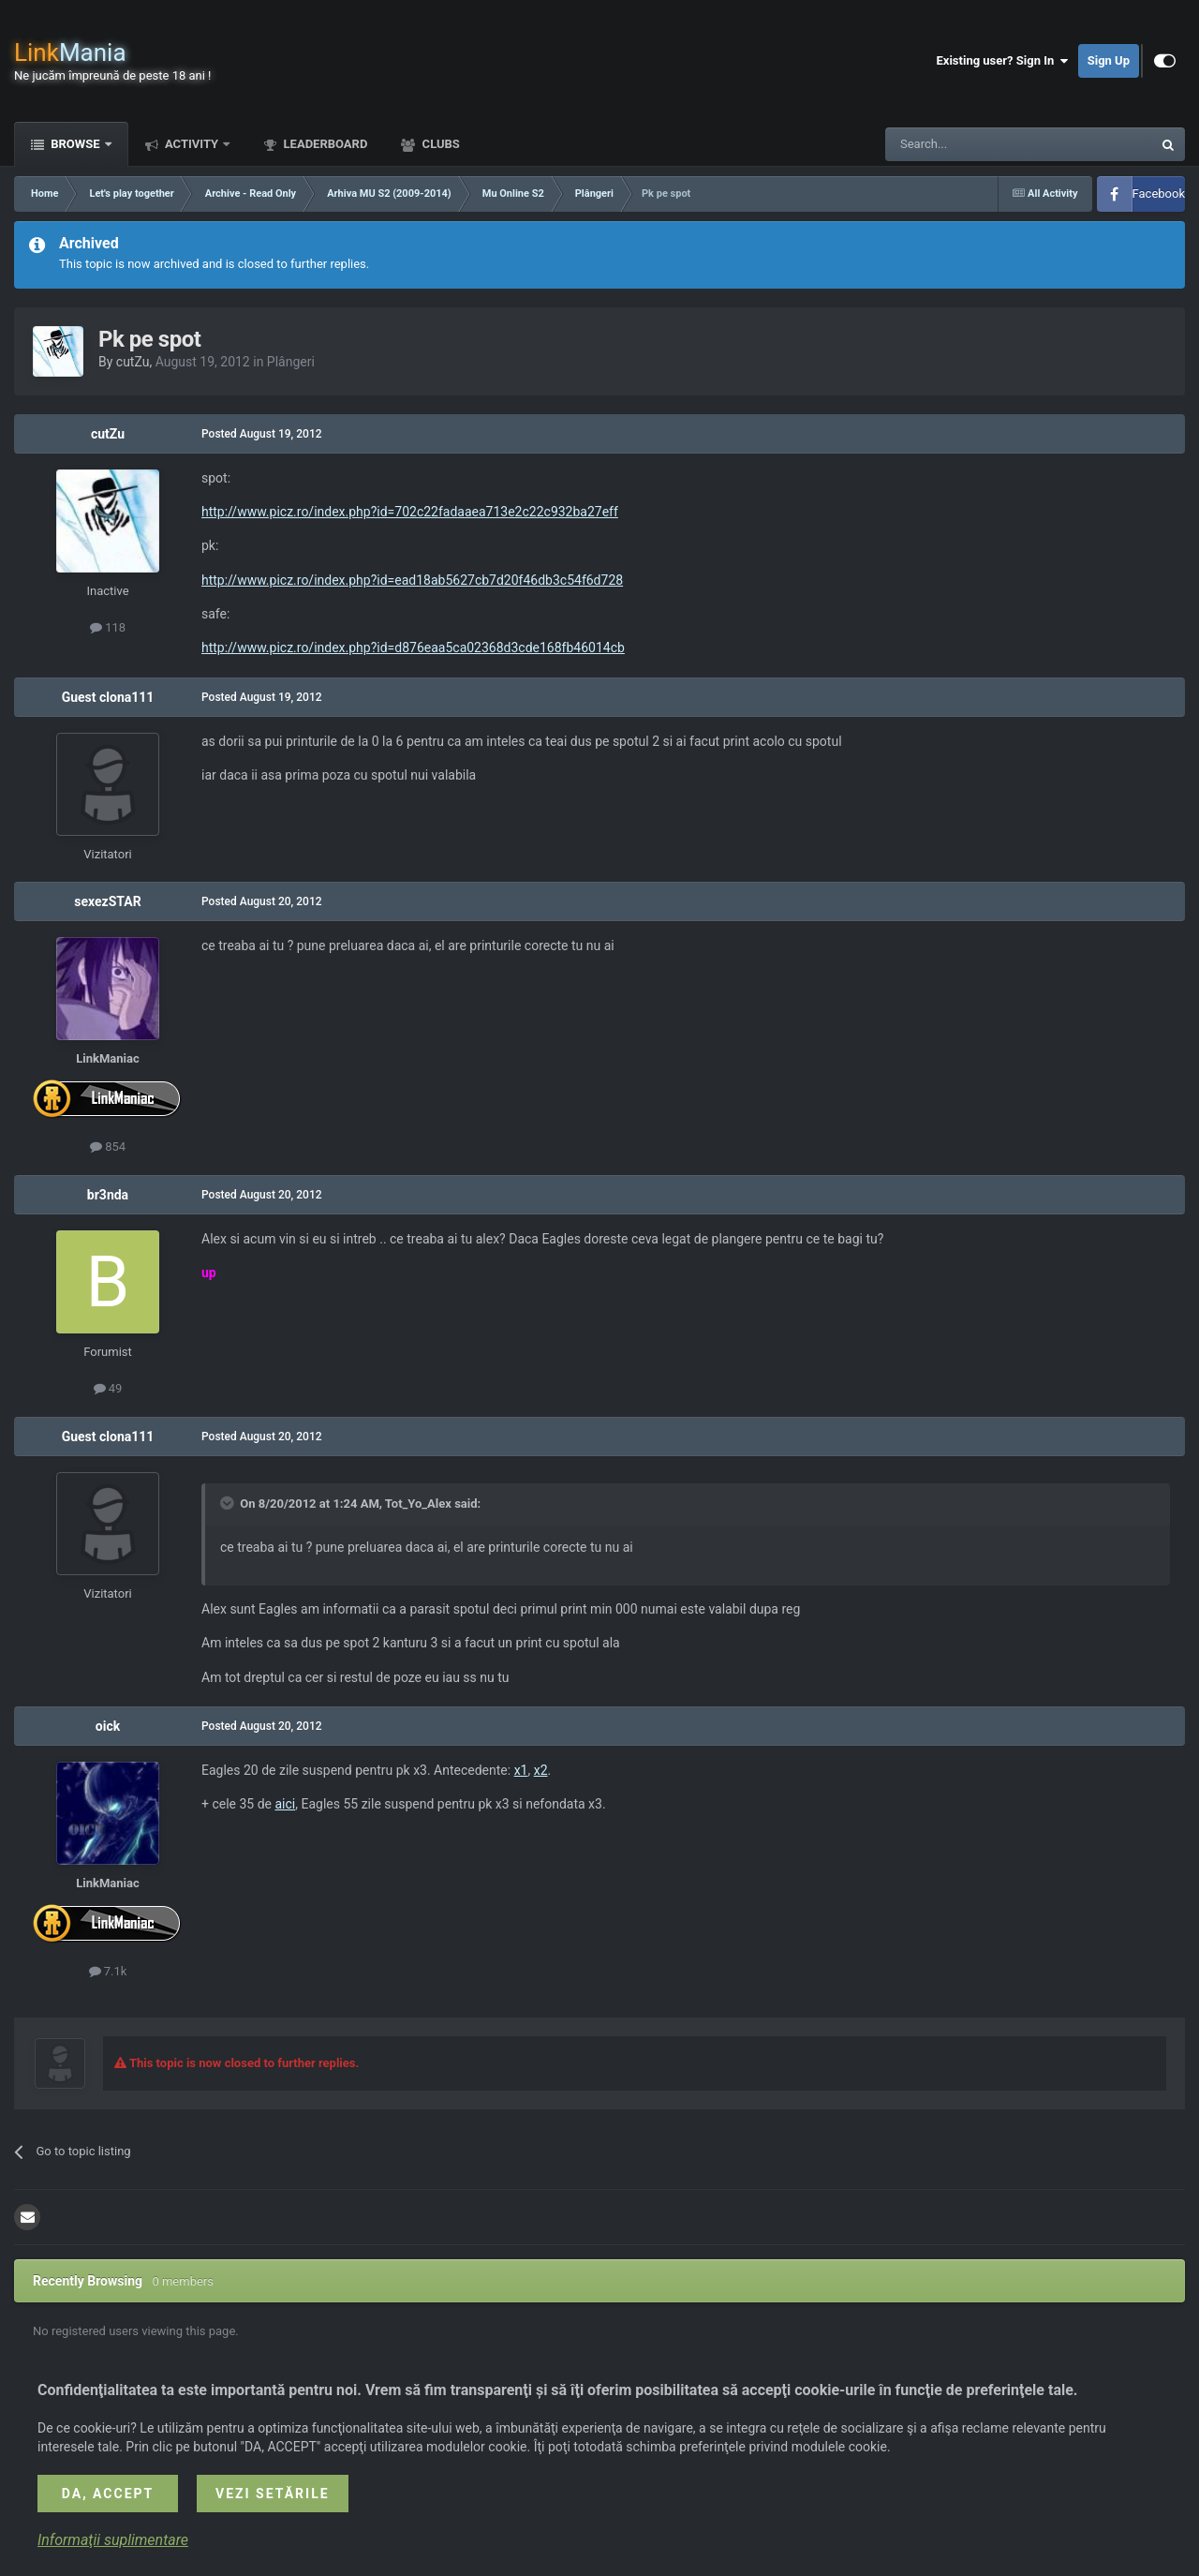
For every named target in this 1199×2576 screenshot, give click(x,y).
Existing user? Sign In (1003, 61)
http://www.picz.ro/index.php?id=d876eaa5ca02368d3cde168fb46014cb (413, 647)
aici (284, 1803)
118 (108, 627)
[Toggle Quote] (228, 1503)
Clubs (439, 144)
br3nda (107, 1194)
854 (108, 1146)
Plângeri (291, 361)
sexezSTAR (107, 901)
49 (108, 1388)
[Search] (974, 144)
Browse (75, 144)
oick (108, 1726)
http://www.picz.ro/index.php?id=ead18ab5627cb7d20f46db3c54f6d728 (412, 580)
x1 (521, 1770)
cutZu (133, 361)
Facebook (1158, 193)
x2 (541, 1770)
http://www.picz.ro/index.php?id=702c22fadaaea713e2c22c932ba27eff (409, 511)
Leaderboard (323, 144)
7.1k (108, 1971)
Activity (192, 144)
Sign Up (1109, 60)
